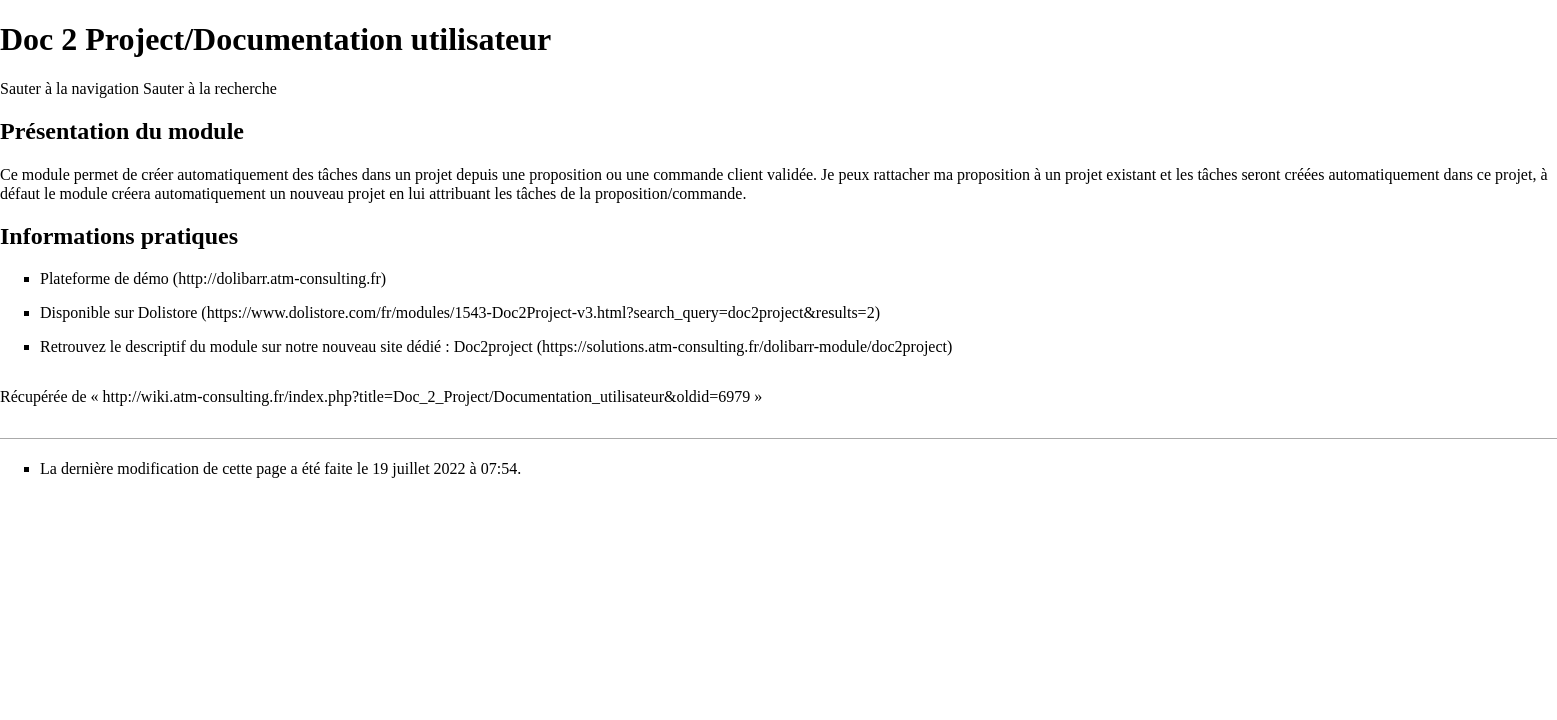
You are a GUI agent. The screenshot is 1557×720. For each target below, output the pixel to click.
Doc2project (493, 346)
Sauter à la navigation (69, 88)
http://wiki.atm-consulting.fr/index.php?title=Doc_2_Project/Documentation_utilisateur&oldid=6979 (427, 396)
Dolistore (168, 312)
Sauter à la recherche (210, 88)
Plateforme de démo (104, 278)
